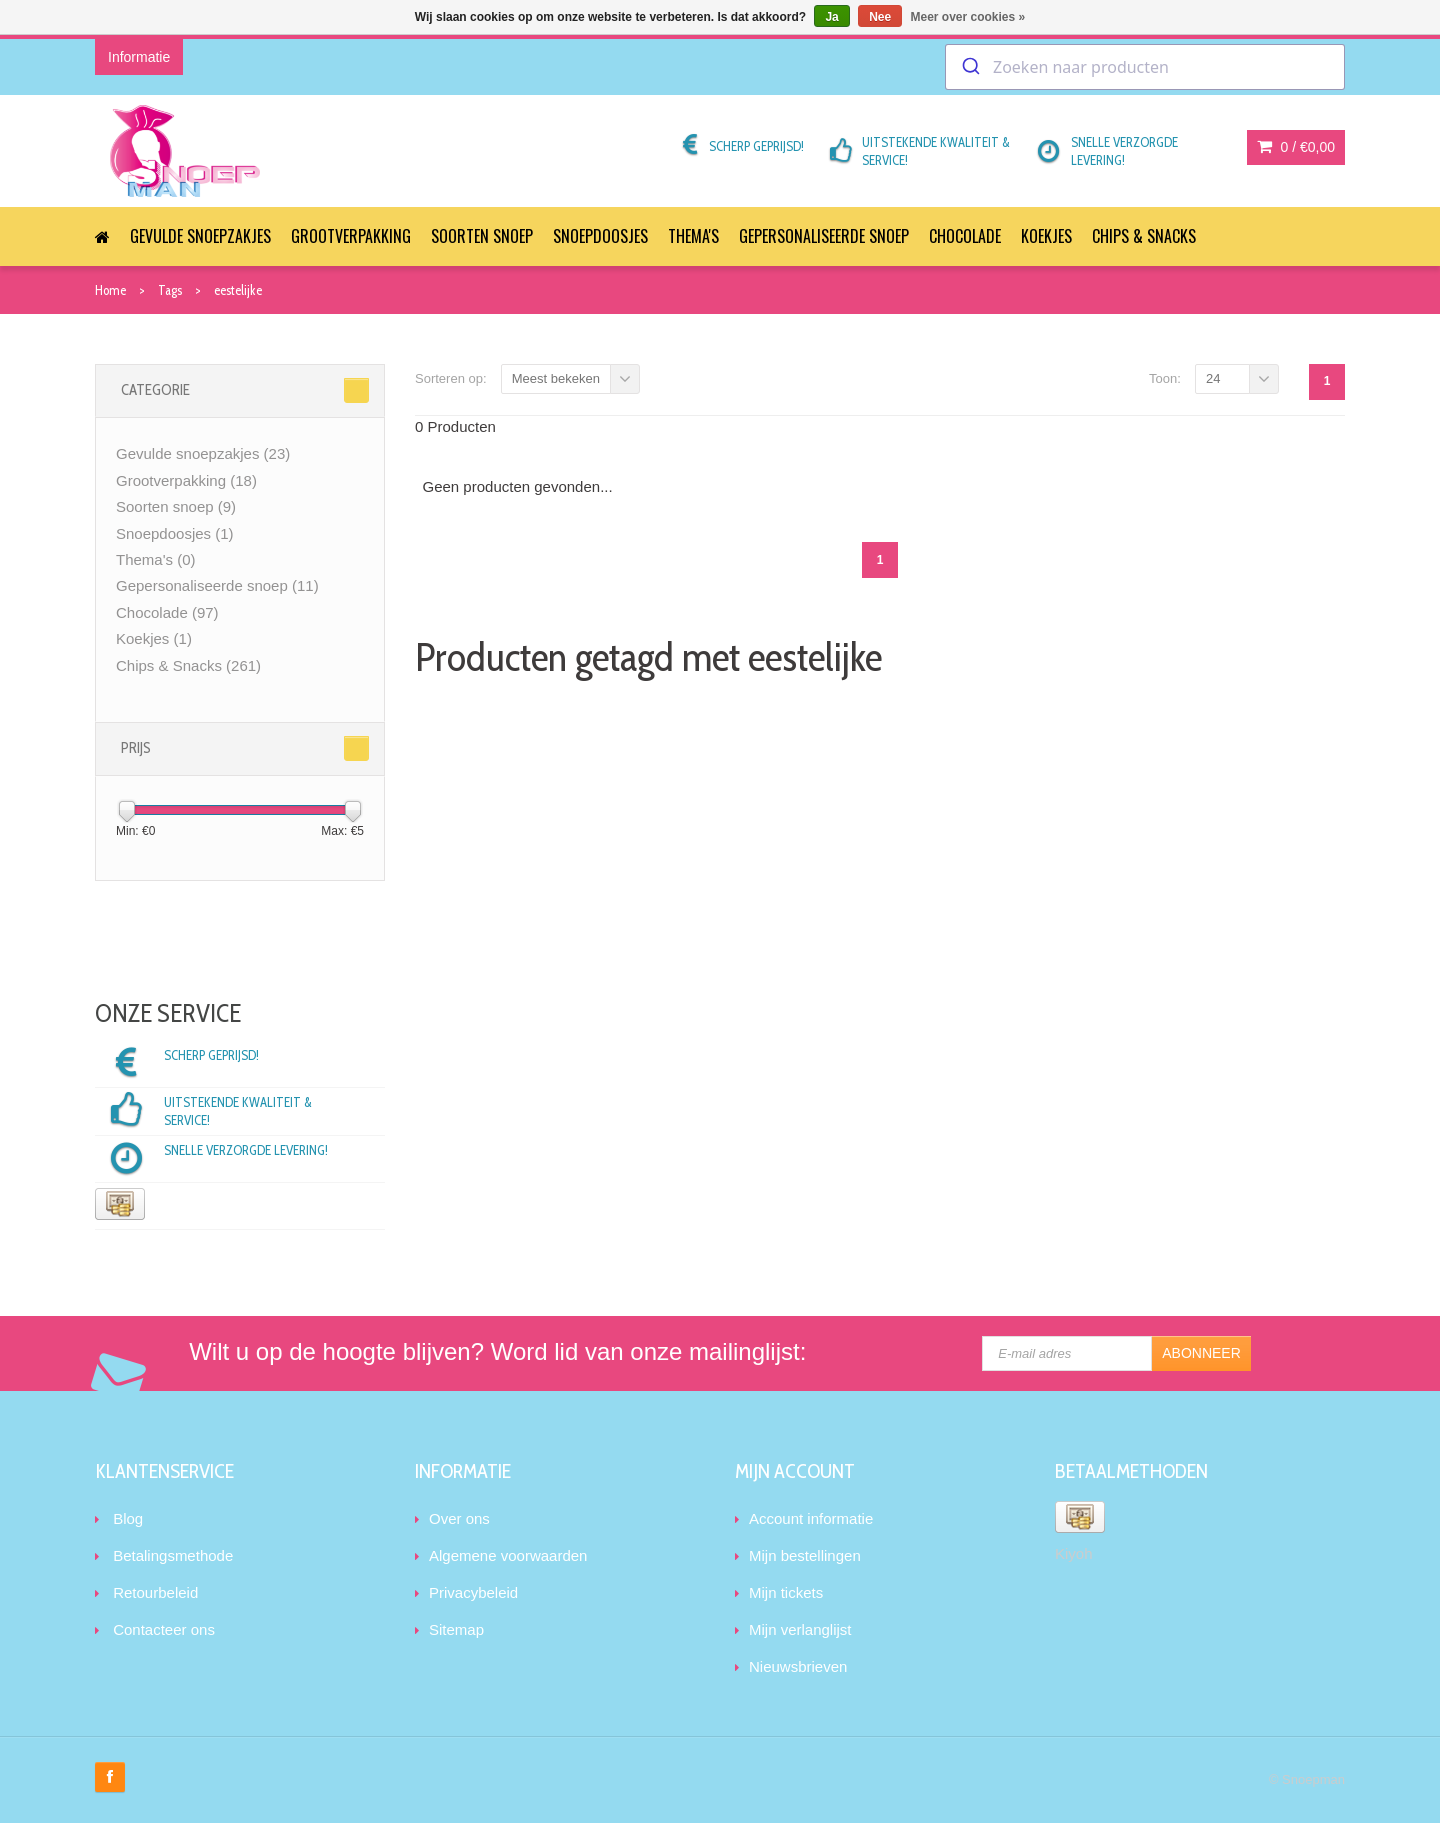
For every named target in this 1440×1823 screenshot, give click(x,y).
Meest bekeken (556, 378)
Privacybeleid (473, 1592)
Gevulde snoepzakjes (200, 236)
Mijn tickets (786, 1592)
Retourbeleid (155, 1592)
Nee (880, 17)
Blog (128, 1518)
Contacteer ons (164, 1629)
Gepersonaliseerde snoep (824, 236)
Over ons (459, 1518)
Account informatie (811, 1518)
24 (1213, 378)
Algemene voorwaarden (508, 1555)
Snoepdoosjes (600, 236)
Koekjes (1046, 236)
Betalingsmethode (173, 1555)
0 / (1296, 147)
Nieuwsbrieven (798, 1666)
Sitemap (456, 1629)
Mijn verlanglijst (800, 1629)
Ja (831, 17)
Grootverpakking (351, 236)
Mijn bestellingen (805, 1555)
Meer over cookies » (968, 17)
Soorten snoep (482, 236)
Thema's (693, 236)
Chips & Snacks (1144, 236)
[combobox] (1145, 67)
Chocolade (965, 236)
